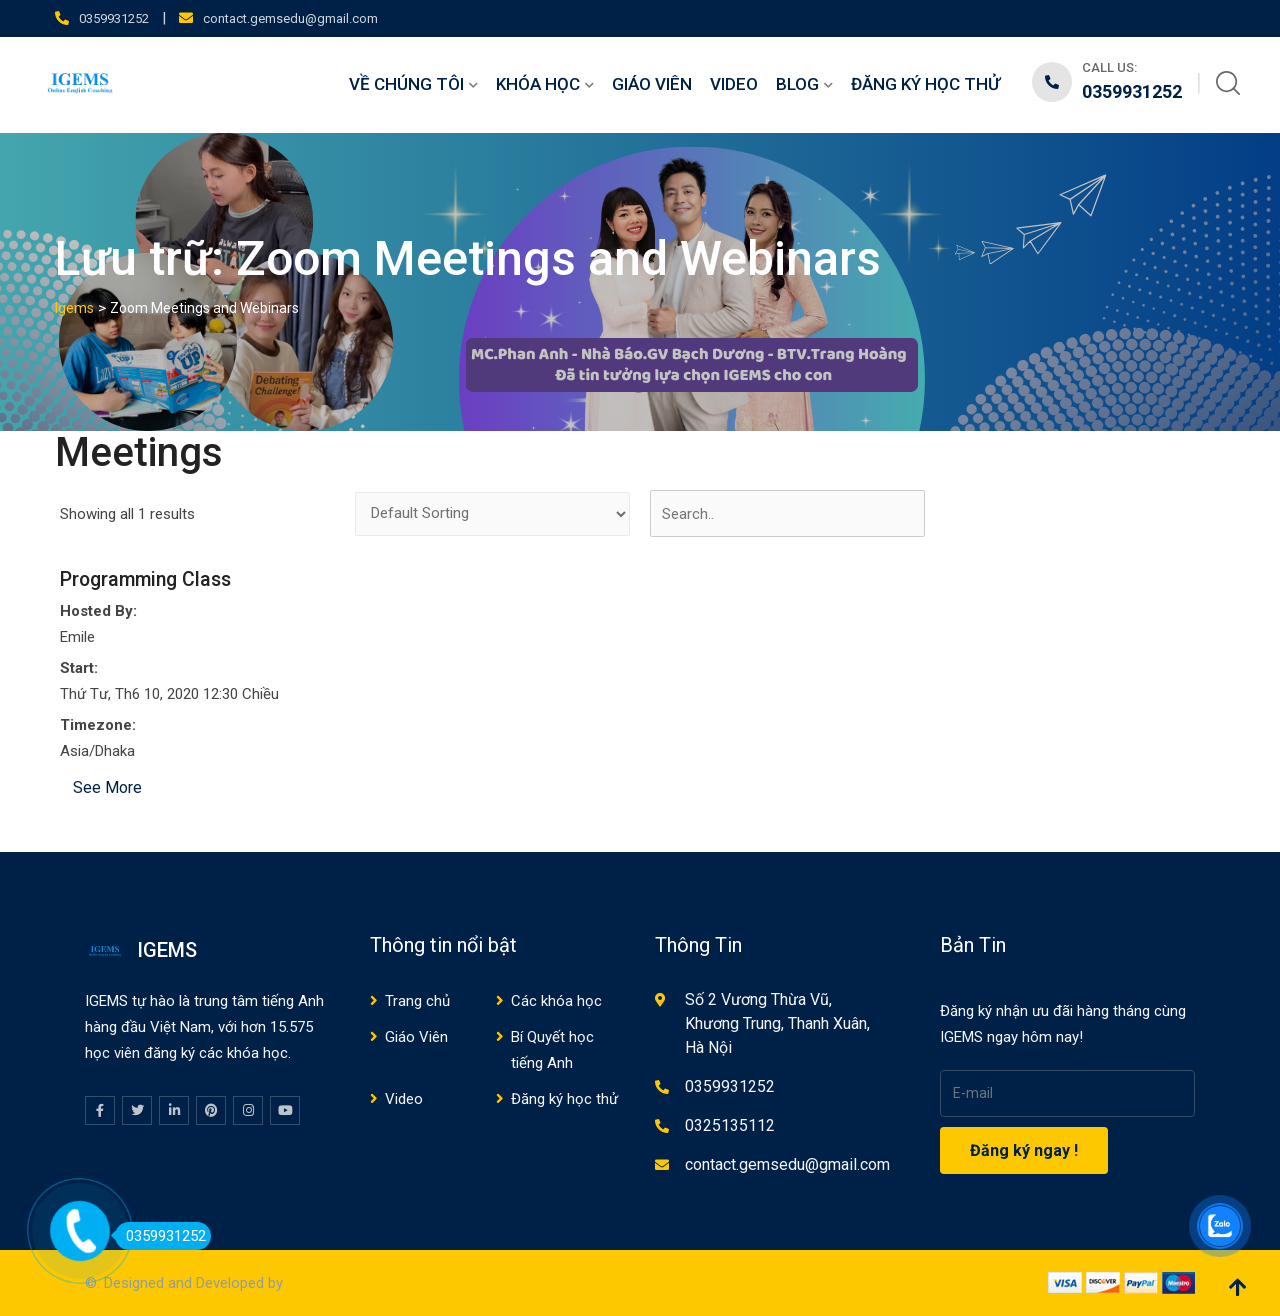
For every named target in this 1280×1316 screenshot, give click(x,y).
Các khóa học (556, 1001)
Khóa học (538, 84)
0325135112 (730, 1125)
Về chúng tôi (406, 84)
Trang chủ (417, 1001)
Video (734, 84)
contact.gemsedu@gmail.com (290, 18)
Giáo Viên (652, 84)
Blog (797, 84)
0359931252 (114, 18)
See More (107, 787)
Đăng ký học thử (925, 84)
